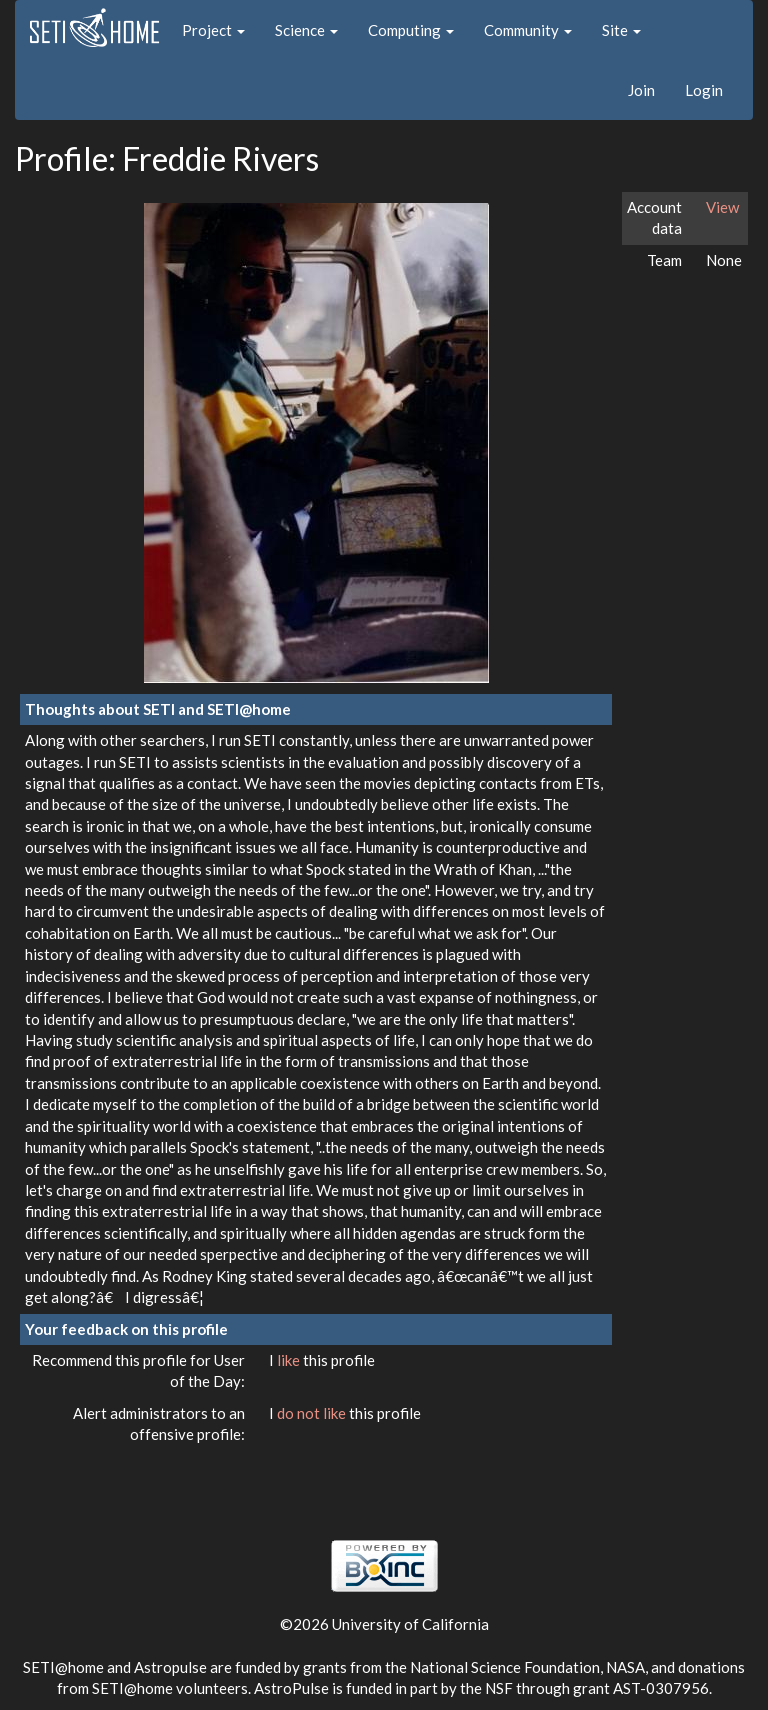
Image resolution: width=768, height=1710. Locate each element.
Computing (411, 30)
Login (704, 90)
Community (528, 30)
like (290, 1360)
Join (641, 90)
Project (213, 30)
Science (306, 30)
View (722, 207)
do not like (313, 1413)
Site (621, 30)
